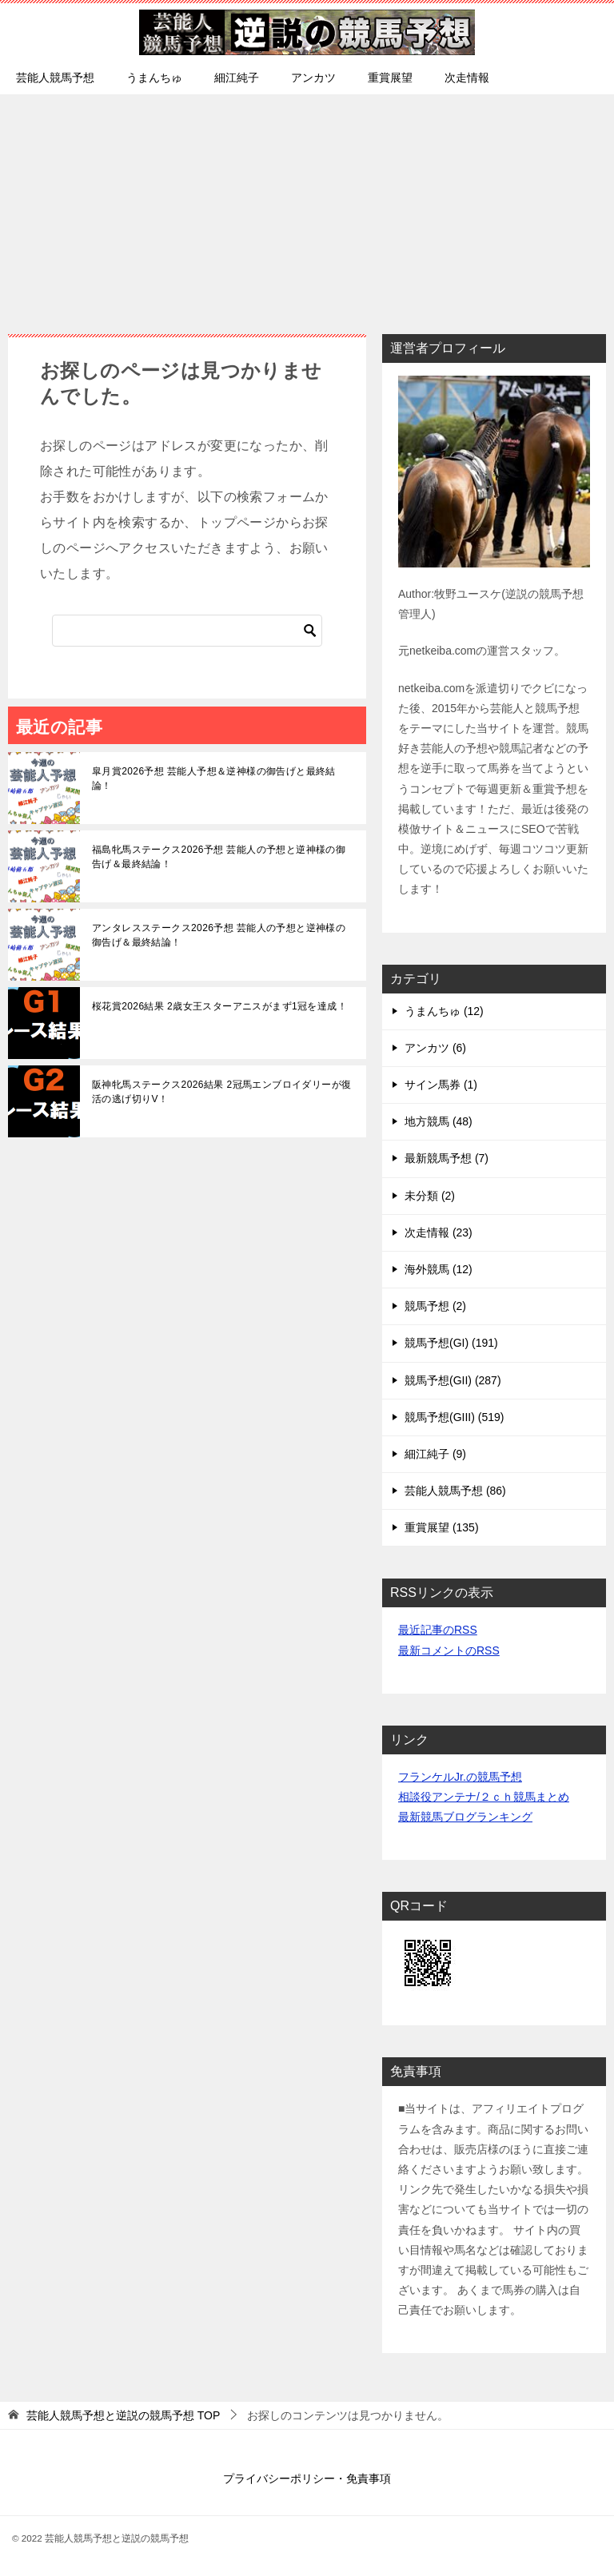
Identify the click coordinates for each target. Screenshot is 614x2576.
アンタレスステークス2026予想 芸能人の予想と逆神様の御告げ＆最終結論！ (218, 935)
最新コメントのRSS (449, 1650)
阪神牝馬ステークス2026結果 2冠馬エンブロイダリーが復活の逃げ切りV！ (221, 1092)
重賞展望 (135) (442, 1527)
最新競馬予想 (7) (446, 1158)
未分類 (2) (430, 1195)
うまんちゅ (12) (444, 1011)
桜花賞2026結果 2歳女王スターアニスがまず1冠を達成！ (219, 1006)
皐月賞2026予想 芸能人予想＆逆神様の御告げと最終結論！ (214, 778)
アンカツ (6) (435, 1047)
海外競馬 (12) (438, 1269)
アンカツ (313, 77)
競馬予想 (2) (435, 1306)
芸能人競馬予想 (55, 77)
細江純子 (236, 77)
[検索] (187, 631)
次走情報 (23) (438, 1232)
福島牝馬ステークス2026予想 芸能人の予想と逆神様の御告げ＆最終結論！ (218, 857)
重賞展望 (390, 77)
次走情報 (467, 77)
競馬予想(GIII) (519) (454, 1417)
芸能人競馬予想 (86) (455, 1490)
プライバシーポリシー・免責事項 (307, 2478)
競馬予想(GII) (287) (453, 1380)
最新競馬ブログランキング (465, 1816)
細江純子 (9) (435, 1453)
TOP (123, 2415)
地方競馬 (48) (438, 1121)
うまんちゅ (154, 77)
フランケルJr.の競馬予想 (460, 1776)
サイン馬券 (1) (441, 1084)
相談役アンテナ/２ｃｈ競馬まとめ (483, 1796)
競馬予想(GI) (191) (451, 1342)
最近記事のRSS (437, 1629)
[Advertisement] (307, 206)
